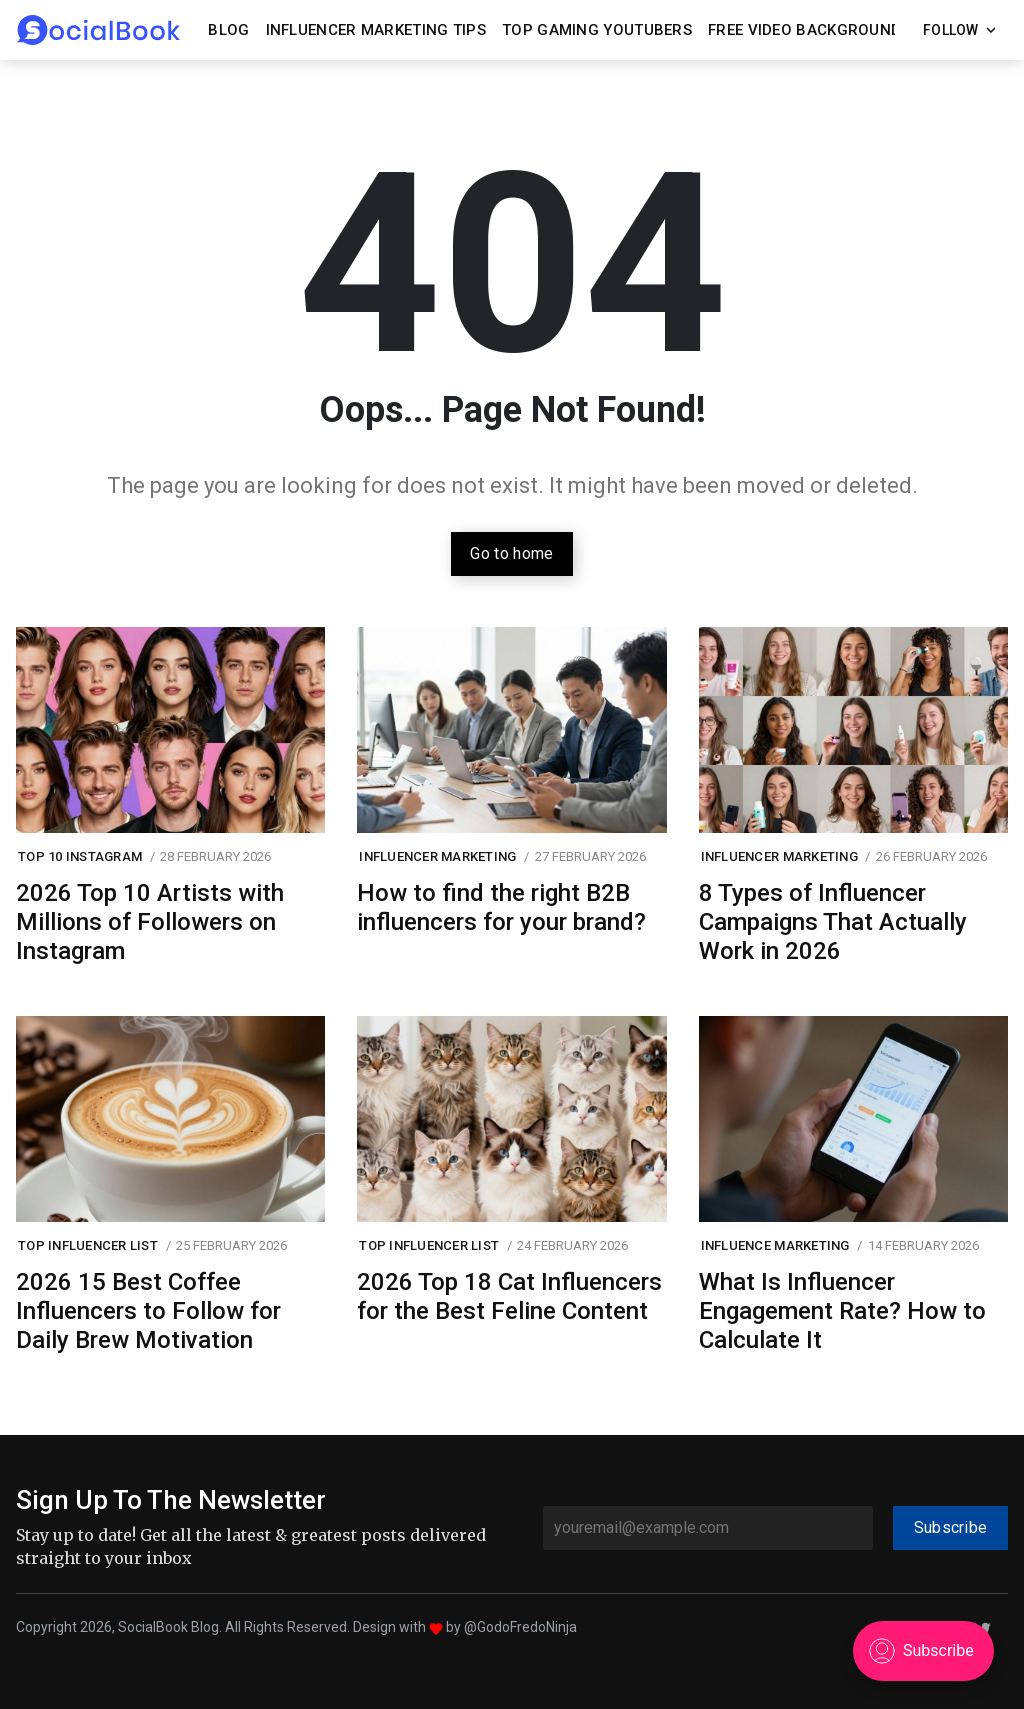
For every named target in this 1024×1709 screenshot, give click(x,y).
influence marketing (775, 1245)
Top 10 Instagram (80, 856)
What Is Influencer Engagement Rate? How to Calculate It (842, 1311)
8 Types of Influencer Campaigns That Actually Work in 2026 (833, 922)
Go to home (511, 553)
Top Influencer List (88, 1245)
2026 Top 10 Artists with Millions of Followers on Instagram (150, 922)
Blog (228, 30)
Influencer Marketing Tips (376, 30)
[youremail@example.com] (708, 1528)
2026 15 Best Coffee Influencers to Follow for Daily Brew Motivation (148, 1311)
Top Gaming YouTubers (597, 30)
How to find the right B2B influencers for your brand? (501, 907)
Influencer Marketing (437, 856)
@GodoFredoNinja (520, 1627)
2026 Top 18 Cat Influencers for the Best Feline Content (509, 1296)
